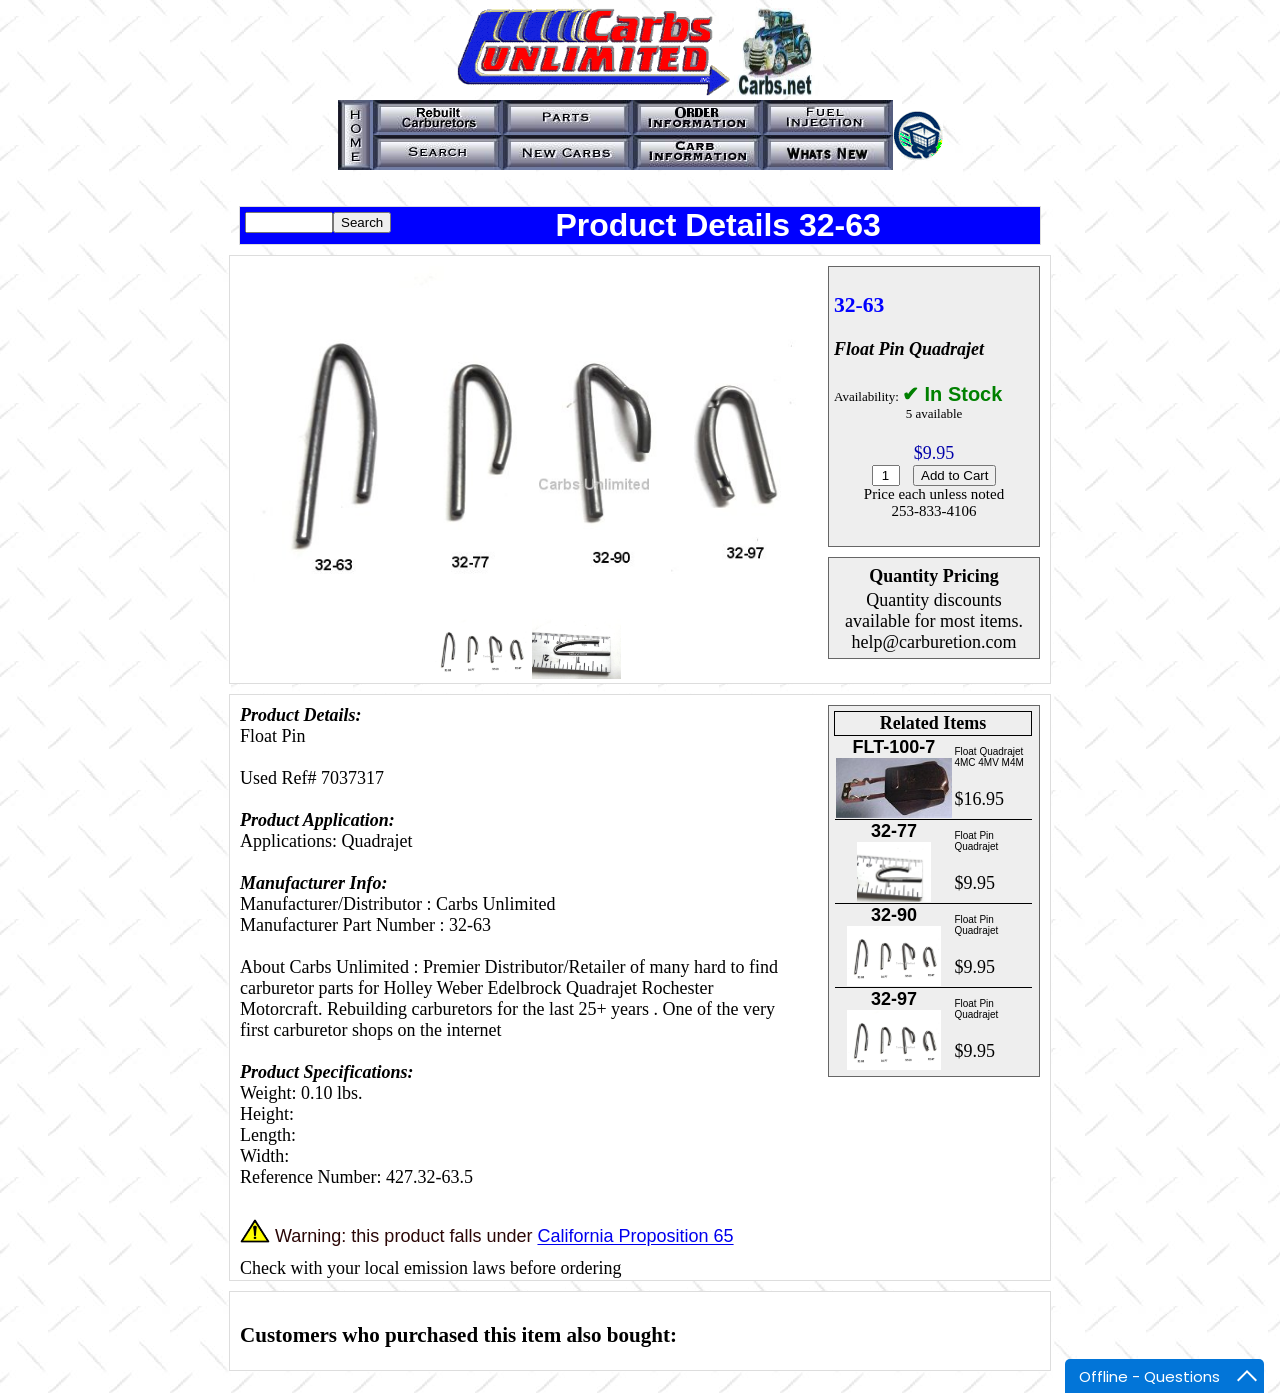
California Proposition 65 (635, 1237)
